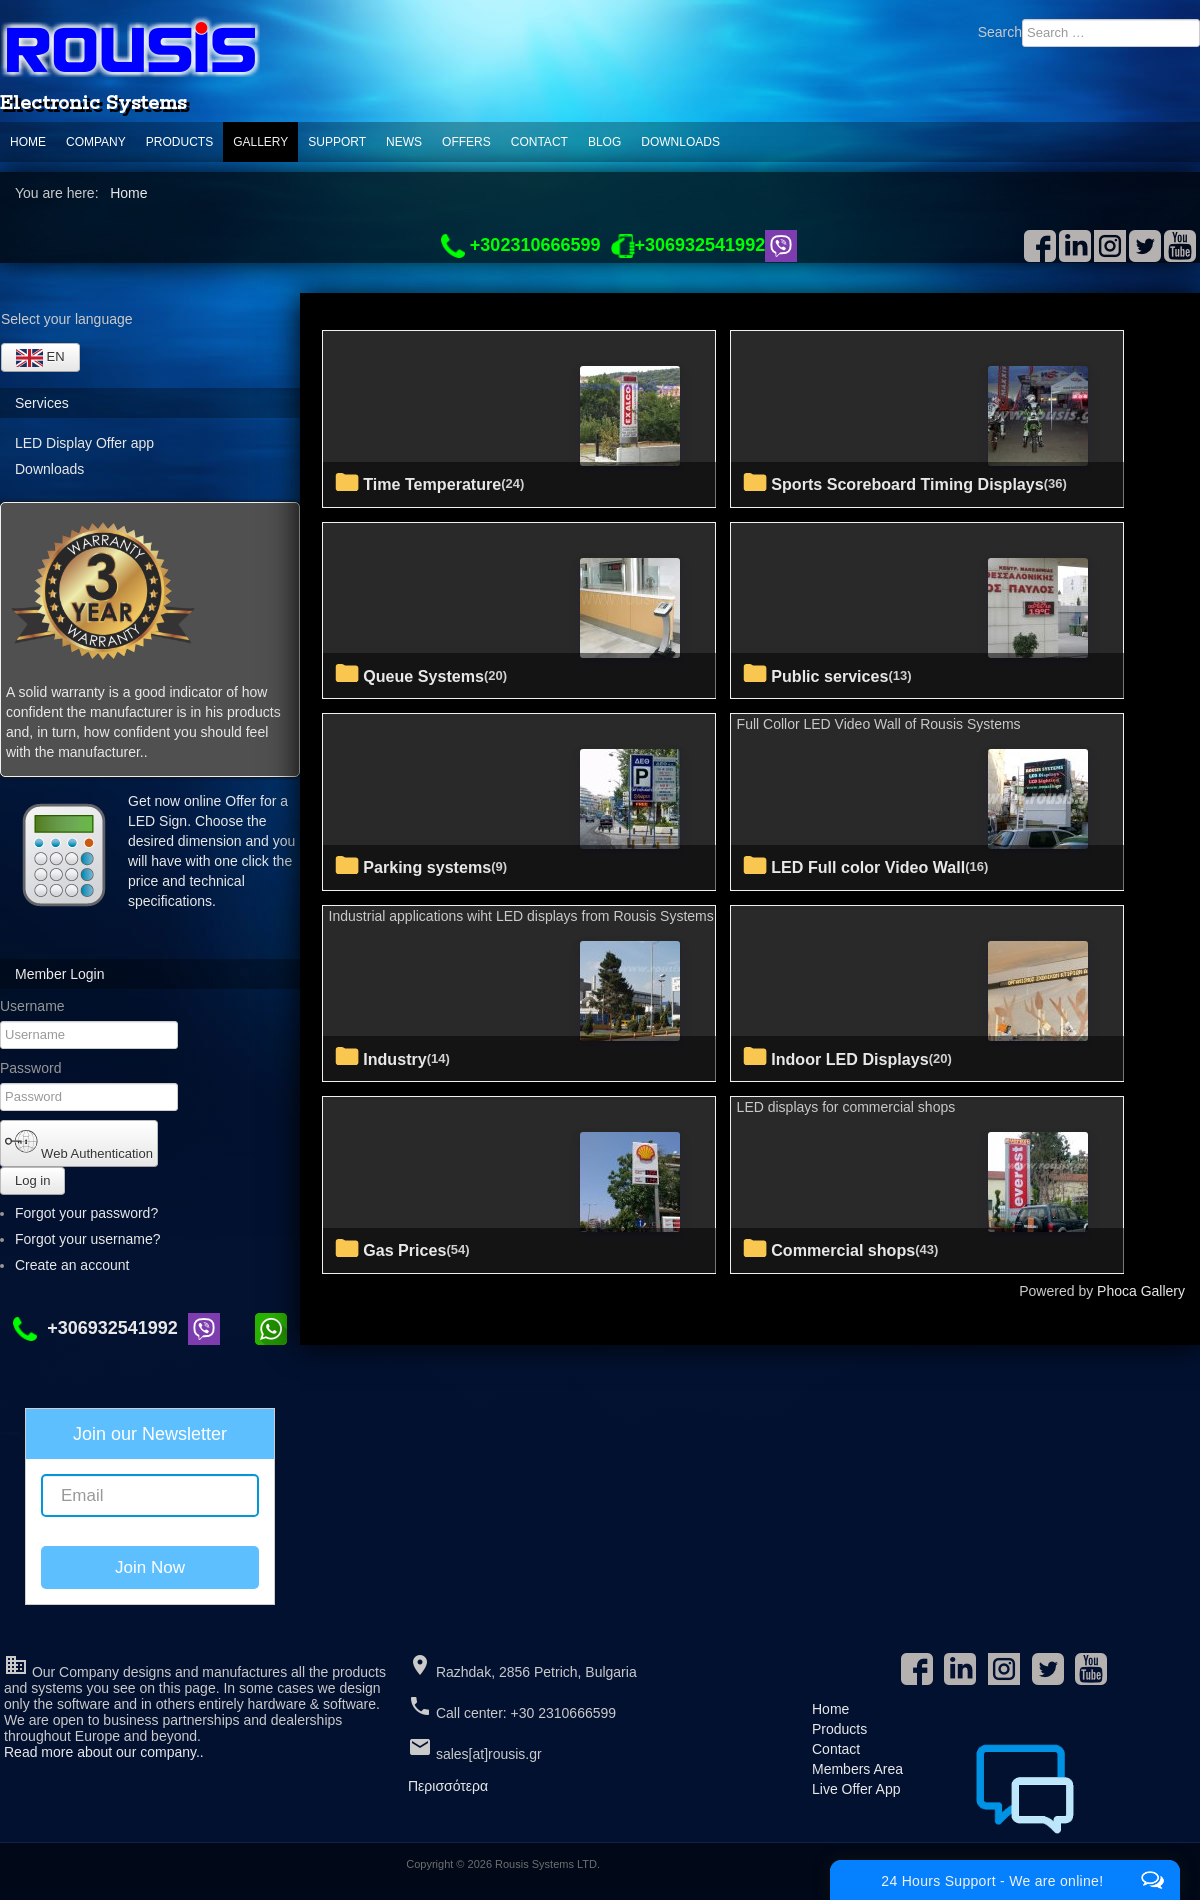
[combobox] (1111, 33)
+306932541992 (100, 1328)
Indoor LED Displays (849, 1059)
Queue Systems (423, 676)
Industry (395, 1059)
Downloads (680, 142)
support (337, 142)
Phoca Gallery (1141, 1291)
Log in (32, 1180)
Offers (466, 142)
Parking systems (427, 867)
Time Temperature (432, 484)
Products (179, 142)
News (404, 142)
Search (1000, 32)
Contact (539, 142)
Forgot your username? (88, 1239)
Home (28, 142)
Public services (829, 676)
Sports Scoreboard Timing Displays (907, 484)
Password (30, 1068)
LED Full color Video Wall (868, 867)
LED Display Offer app (84, 443)
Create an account (81, 1265)
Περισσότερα (448, 1786)
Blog (604, 142)
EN (40, 358)
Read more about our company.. (104, 1752)
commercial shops (843, 1250)
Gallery (260, 142)
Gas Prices (404, 1250)
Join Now (150, 1567)
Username (32, 1006)
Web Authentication (79, 1143)
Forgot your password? (86, 1213)
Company (96, 142)
